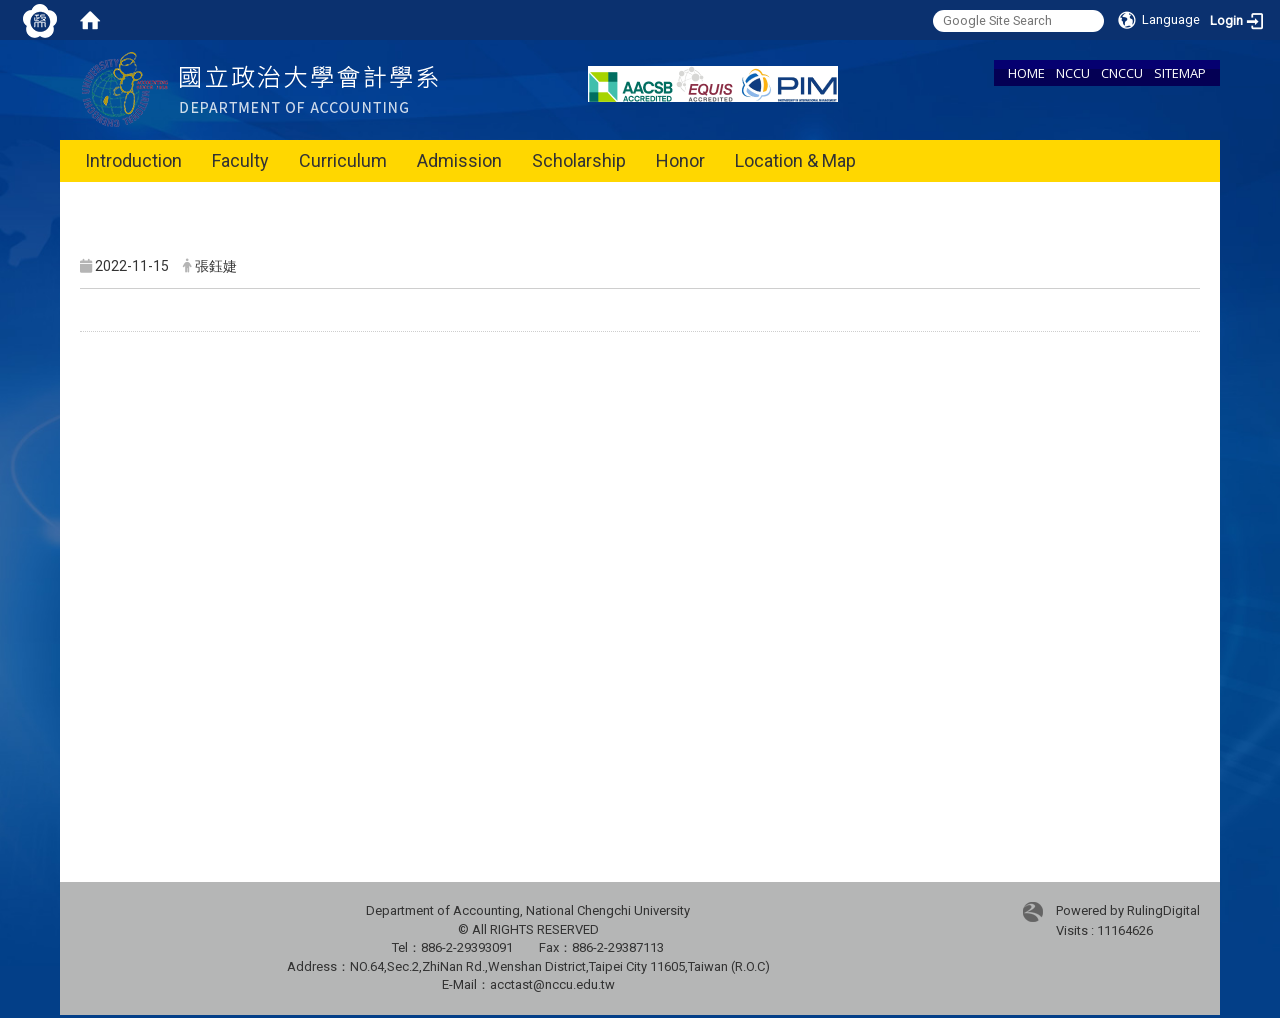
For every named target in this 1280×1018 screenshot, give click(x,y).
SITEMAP (1180, 73)
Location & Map (795, 160)
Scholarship (579, 160)
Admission (459, 160)
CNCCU (1122, 73)
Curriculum (343, 160)
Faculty (240, 160)
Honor (680, 160)
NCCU (1073, 73)
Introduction (133, 160)
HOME (1026, 73)
